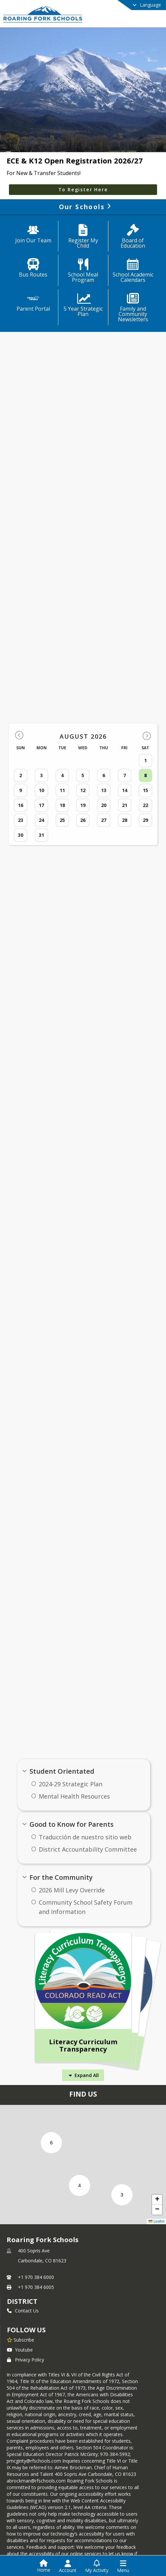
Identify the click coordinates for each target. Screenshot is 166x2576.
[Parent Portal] (33, 302)
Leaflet (156, 2221)
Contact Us (23, 2310)
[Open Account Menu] (68, 2566)
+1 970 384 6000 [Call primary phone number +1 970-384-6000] (36, 2277)
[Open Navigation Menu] (123, 2566)
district (22, 2301)
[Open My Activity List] (96, 2566)
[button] (122, 2194)
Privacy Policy (25, 2360)
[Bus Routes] (33, 268)
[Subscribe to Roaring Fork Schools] (20, 2339)
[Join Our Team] (33, 234)
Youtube (20, 2350)
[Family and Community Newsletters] (133, 308)
